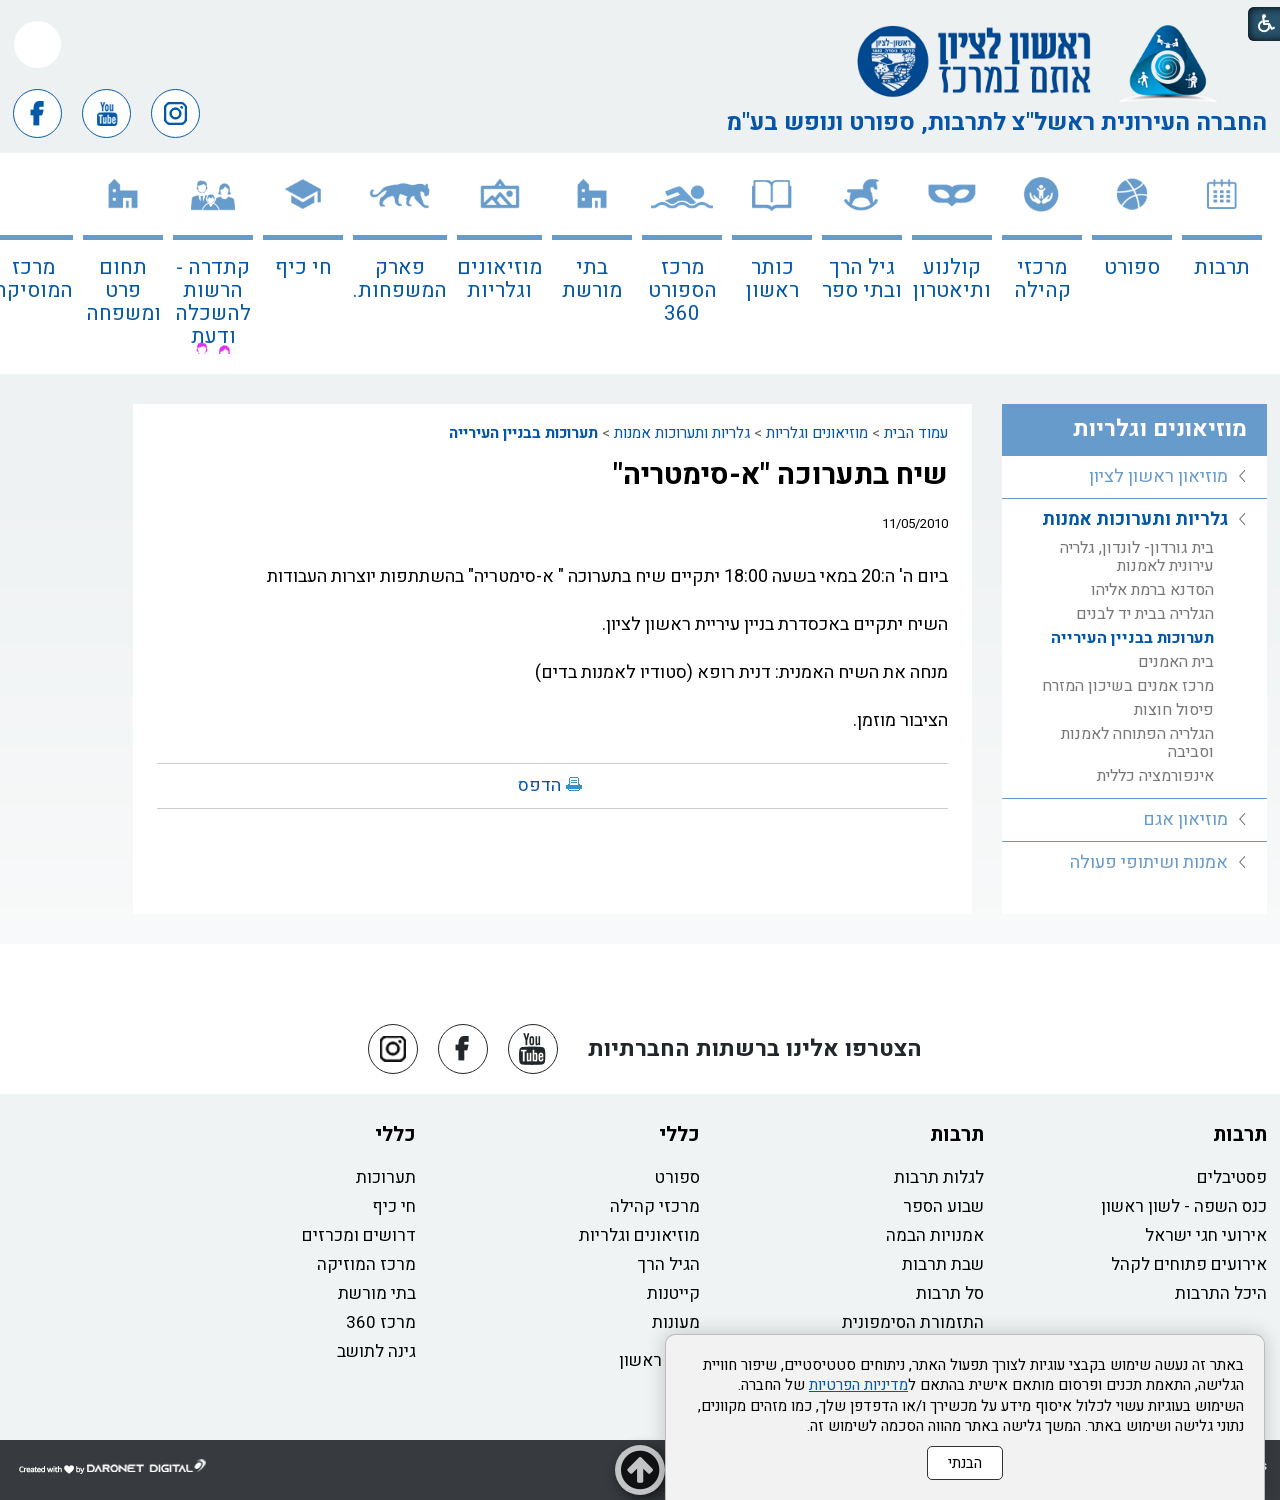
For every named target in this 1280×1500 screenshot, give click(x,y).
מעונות (676, 1322)
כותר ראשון (772, 279)
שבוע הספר (943, 1206)
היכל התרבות (1221, 1293)
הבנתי (965, 1463)
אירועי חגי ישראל (1206, 1235)
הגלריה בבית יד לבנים (1145, 614)
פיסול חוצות (1174, 710)
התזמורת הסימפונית (913, 1322)
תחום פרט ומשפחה (123, 290)
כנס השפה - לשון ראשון (1184, 1206)
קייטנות (673, 1293)
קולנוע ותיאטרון (952, 279)
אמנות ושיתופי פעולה (1149, 862)
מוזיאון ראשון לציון (1158, 476)
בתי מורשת (592, 279)
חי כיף (303, 267)
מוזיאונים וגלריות (499, 279)
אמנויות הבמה (935, 1235)
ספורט (1132, 267)
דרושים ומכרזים (359, 1235)
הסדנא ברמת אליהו (1152, 590)
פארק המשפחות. (400, 279)
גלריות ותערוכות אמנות (682, 433)
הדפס (539, 785)
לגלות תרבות (939, 1177)
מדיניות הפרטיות (858, 1385)
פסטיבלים (1232, 1177)
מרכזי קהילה (1042, 279)
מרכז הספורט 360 (682, 290)
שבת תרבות (943, 1264)
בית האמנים (1176, 662)
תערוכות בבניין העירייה (523, 433)
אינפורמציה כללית (1155, 776)
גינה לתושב (376, 1351)
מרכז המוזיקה (366, 1264)
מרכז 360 (381, 1322)
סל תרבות (950, 1293)
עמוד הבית (916, 433)
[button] (37, 44)
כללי (679, 1134)
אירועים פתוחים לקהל (1189, 1264)
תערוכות (386, 1177)
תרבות (1222, 267)
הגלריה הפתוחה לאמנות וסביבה (1137, 743)
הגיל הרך (669, 1264)
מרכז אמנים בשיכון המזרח (1128, 686)
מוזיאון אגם (1185, 819)
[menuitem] (1222, 263)
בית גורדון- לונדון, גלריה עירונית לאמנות (1137, 557)
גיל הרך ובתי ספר (862, 279)
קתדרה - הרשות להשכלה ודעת (213, 302)
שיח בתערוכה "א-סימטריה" (780, 475)
